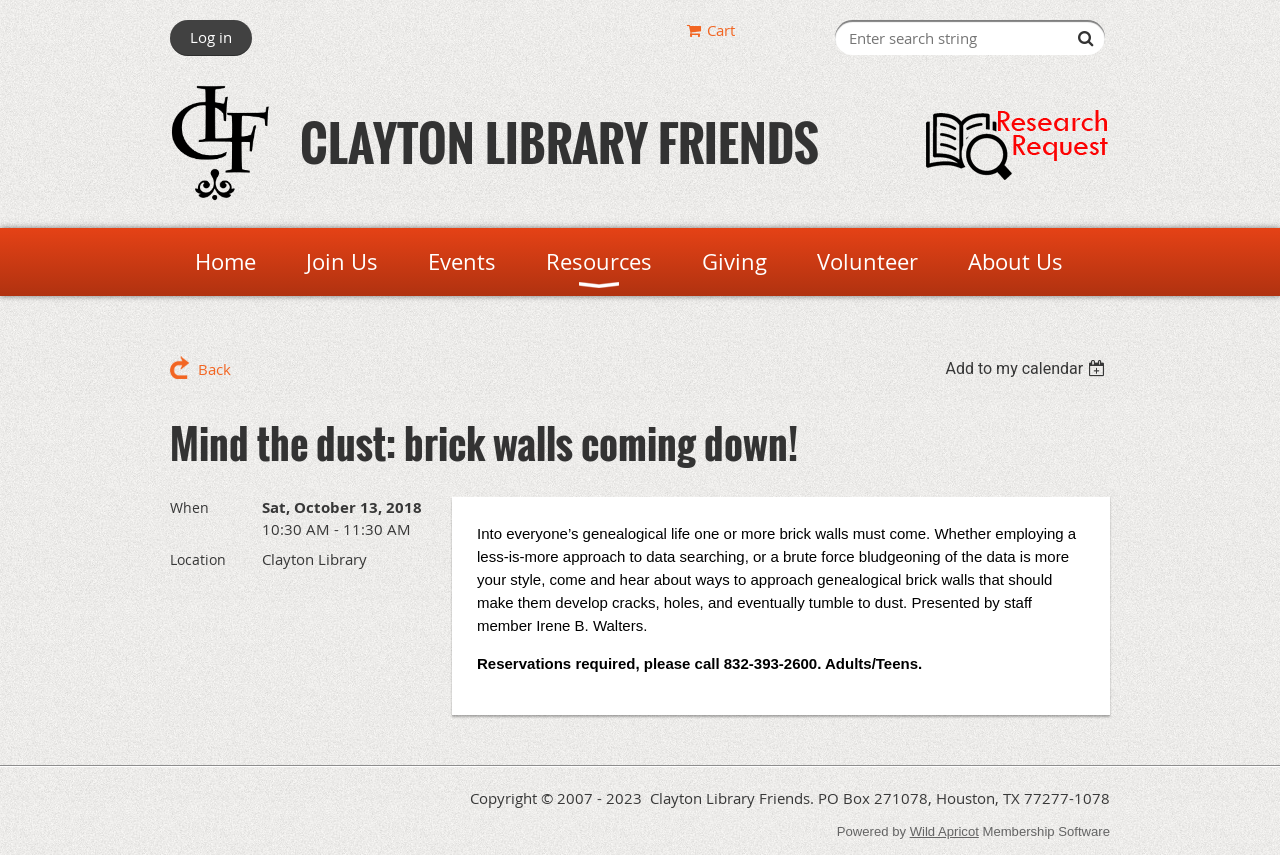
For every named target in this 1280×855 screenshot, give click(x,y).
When (189, 507)
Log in (211, 37)
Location (198, 559)
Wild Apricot (944, 831)
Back (214, 369)
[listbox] (1027, 368)
